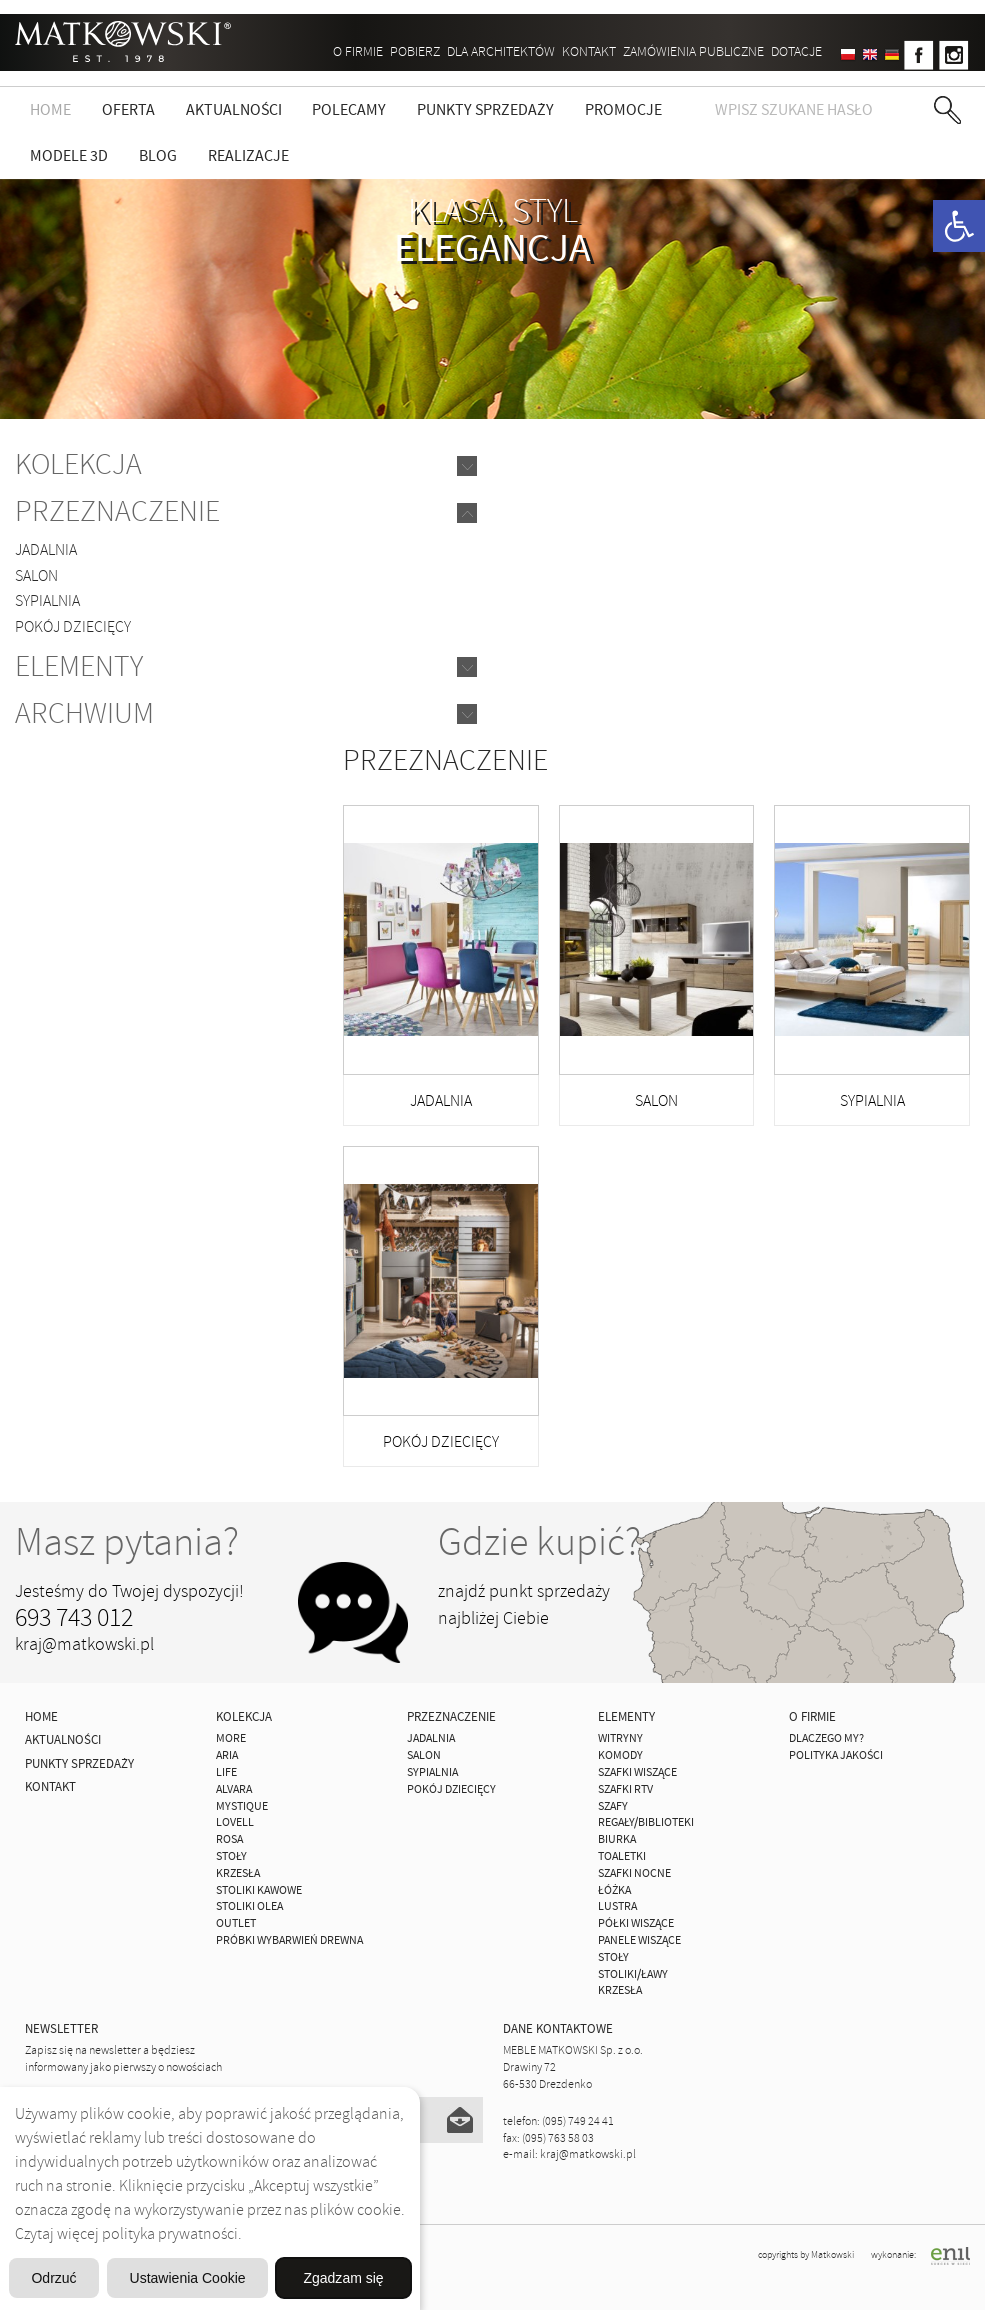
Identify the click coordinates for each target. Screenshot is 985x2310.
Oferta (128, 110)
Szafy (613, 1806)
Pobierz (415, 51)
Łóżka (614, 1890)
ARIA (227, 1755)
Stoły (231, 1856)
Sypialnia (47, 601)
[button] (959, 226)
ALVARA (234, 1789)
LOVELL (235, 1822)
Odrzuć (87, 2226)
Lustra (617, 1906)
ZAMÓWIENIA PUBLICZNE (693, 51)
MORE (231, 1738)
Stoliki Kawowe (259, 1890)
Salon (36, 576)
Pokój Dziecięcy (73, 627)
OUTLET (236, 1923)
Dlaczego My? (826, 1738)
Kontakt (589, 51)
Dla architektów (501, 51)
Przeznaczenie (117, 511)
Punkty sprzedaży (485, 110)
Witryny (620, 1738)
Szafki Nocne (634, 1873)
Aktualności (234, 110)
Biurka (617, 1839)
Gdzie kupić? (539, 1542)
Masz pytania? (127, 1542)
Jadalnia (46, 550)
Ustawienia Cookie (292, 2226)
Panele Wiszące (639, 1940)
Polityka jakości (836, 1755)
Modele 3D (69, 156)
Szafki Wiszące (637, 1772)
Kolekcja (78, 464)
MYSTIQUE (242, 1806)
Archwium (84, 713)
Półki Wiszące (636, 1923)
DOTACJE (796, 51)
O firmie (358, 51)
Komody (620, 1755)
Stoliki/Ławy (633, 1974)
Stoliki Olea (249, 1906)
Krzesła (238, 1873)
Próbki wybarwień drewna (289, 1940)
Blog (158, 156)
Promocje (623, 110)
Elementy (79, 666)
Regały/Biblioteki (646, 1822)
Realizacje (248, 156)
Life (226, 1772)
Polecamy (349, 110)
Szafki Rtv (625, 1789)
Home (50, 110)
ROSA (229, 1839)
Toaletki (622, 1856)
